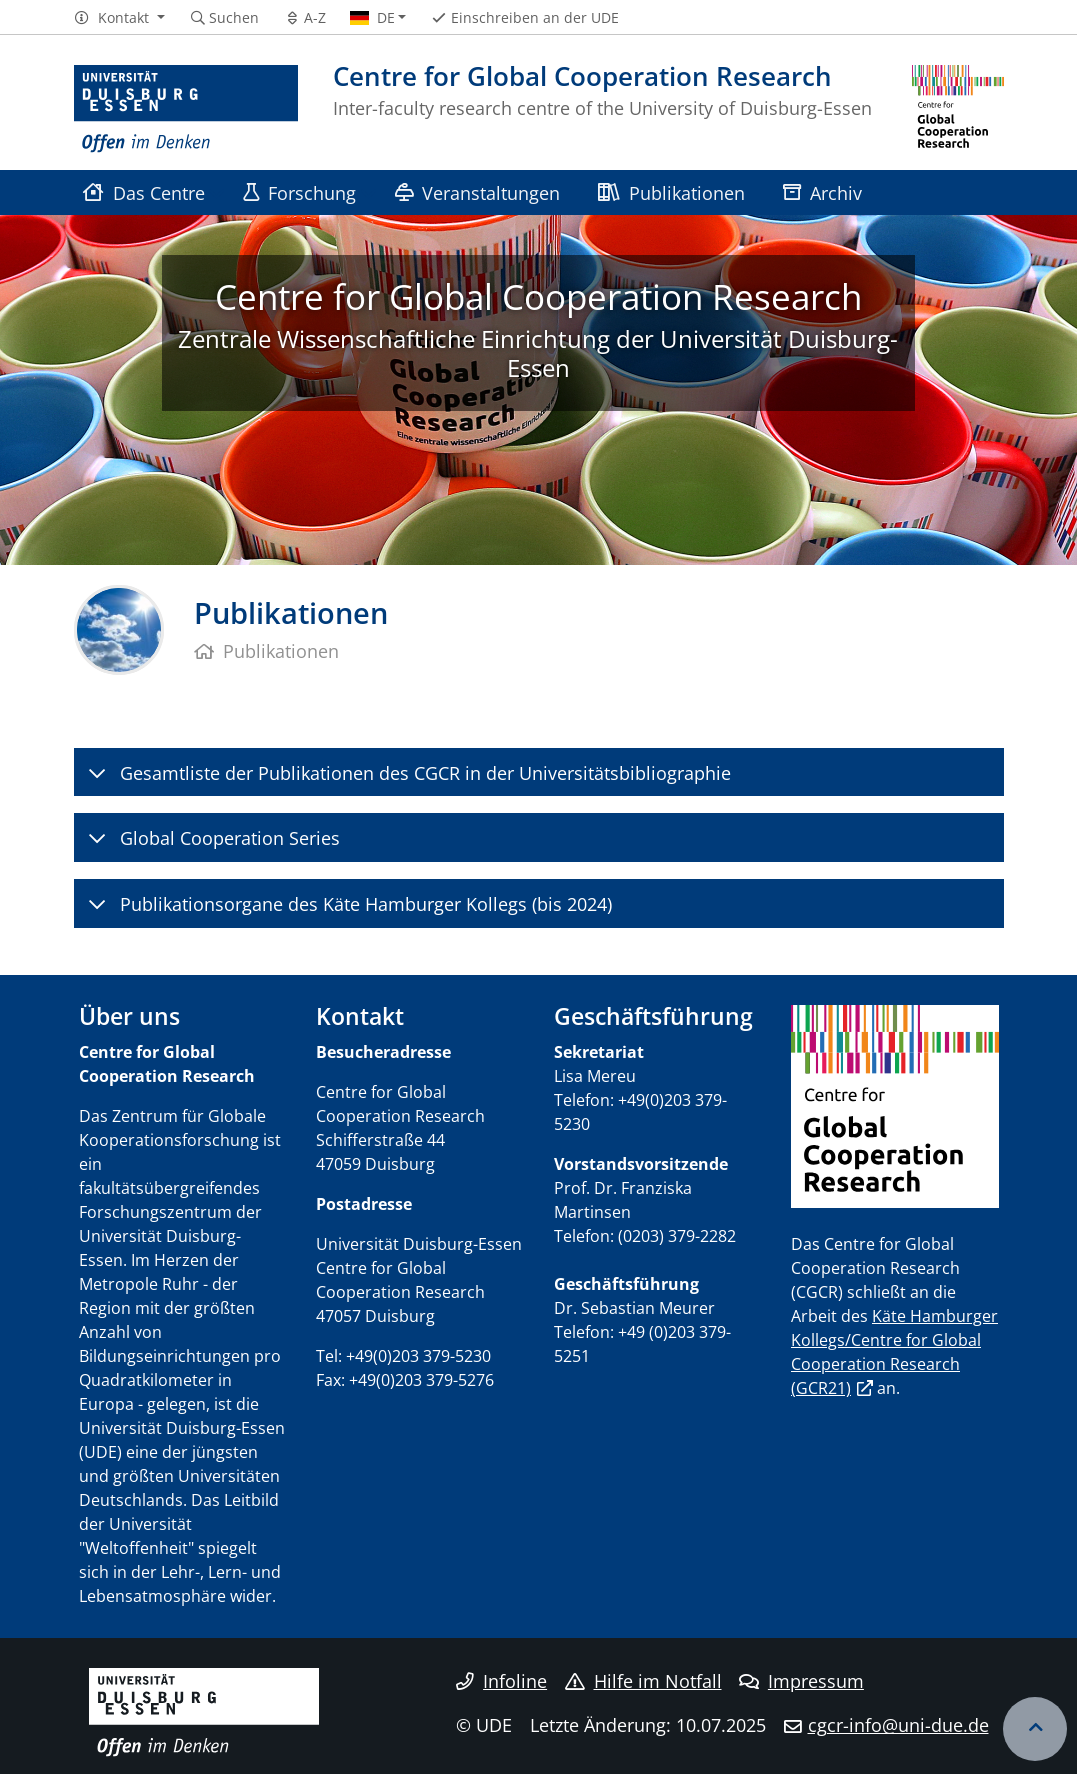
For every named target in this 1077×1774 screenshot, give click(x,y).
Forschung (299, 192)
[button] (119, 18)
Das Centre (144, 192)
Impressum (801, 1681)
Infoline (501, 1681)
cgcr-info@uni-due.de (898, 1725)
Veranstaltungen (477, 192)
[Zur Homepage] (186, 110)
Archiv (822, 192)
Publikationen (671, 192)
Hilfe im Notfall (643, 1681)
